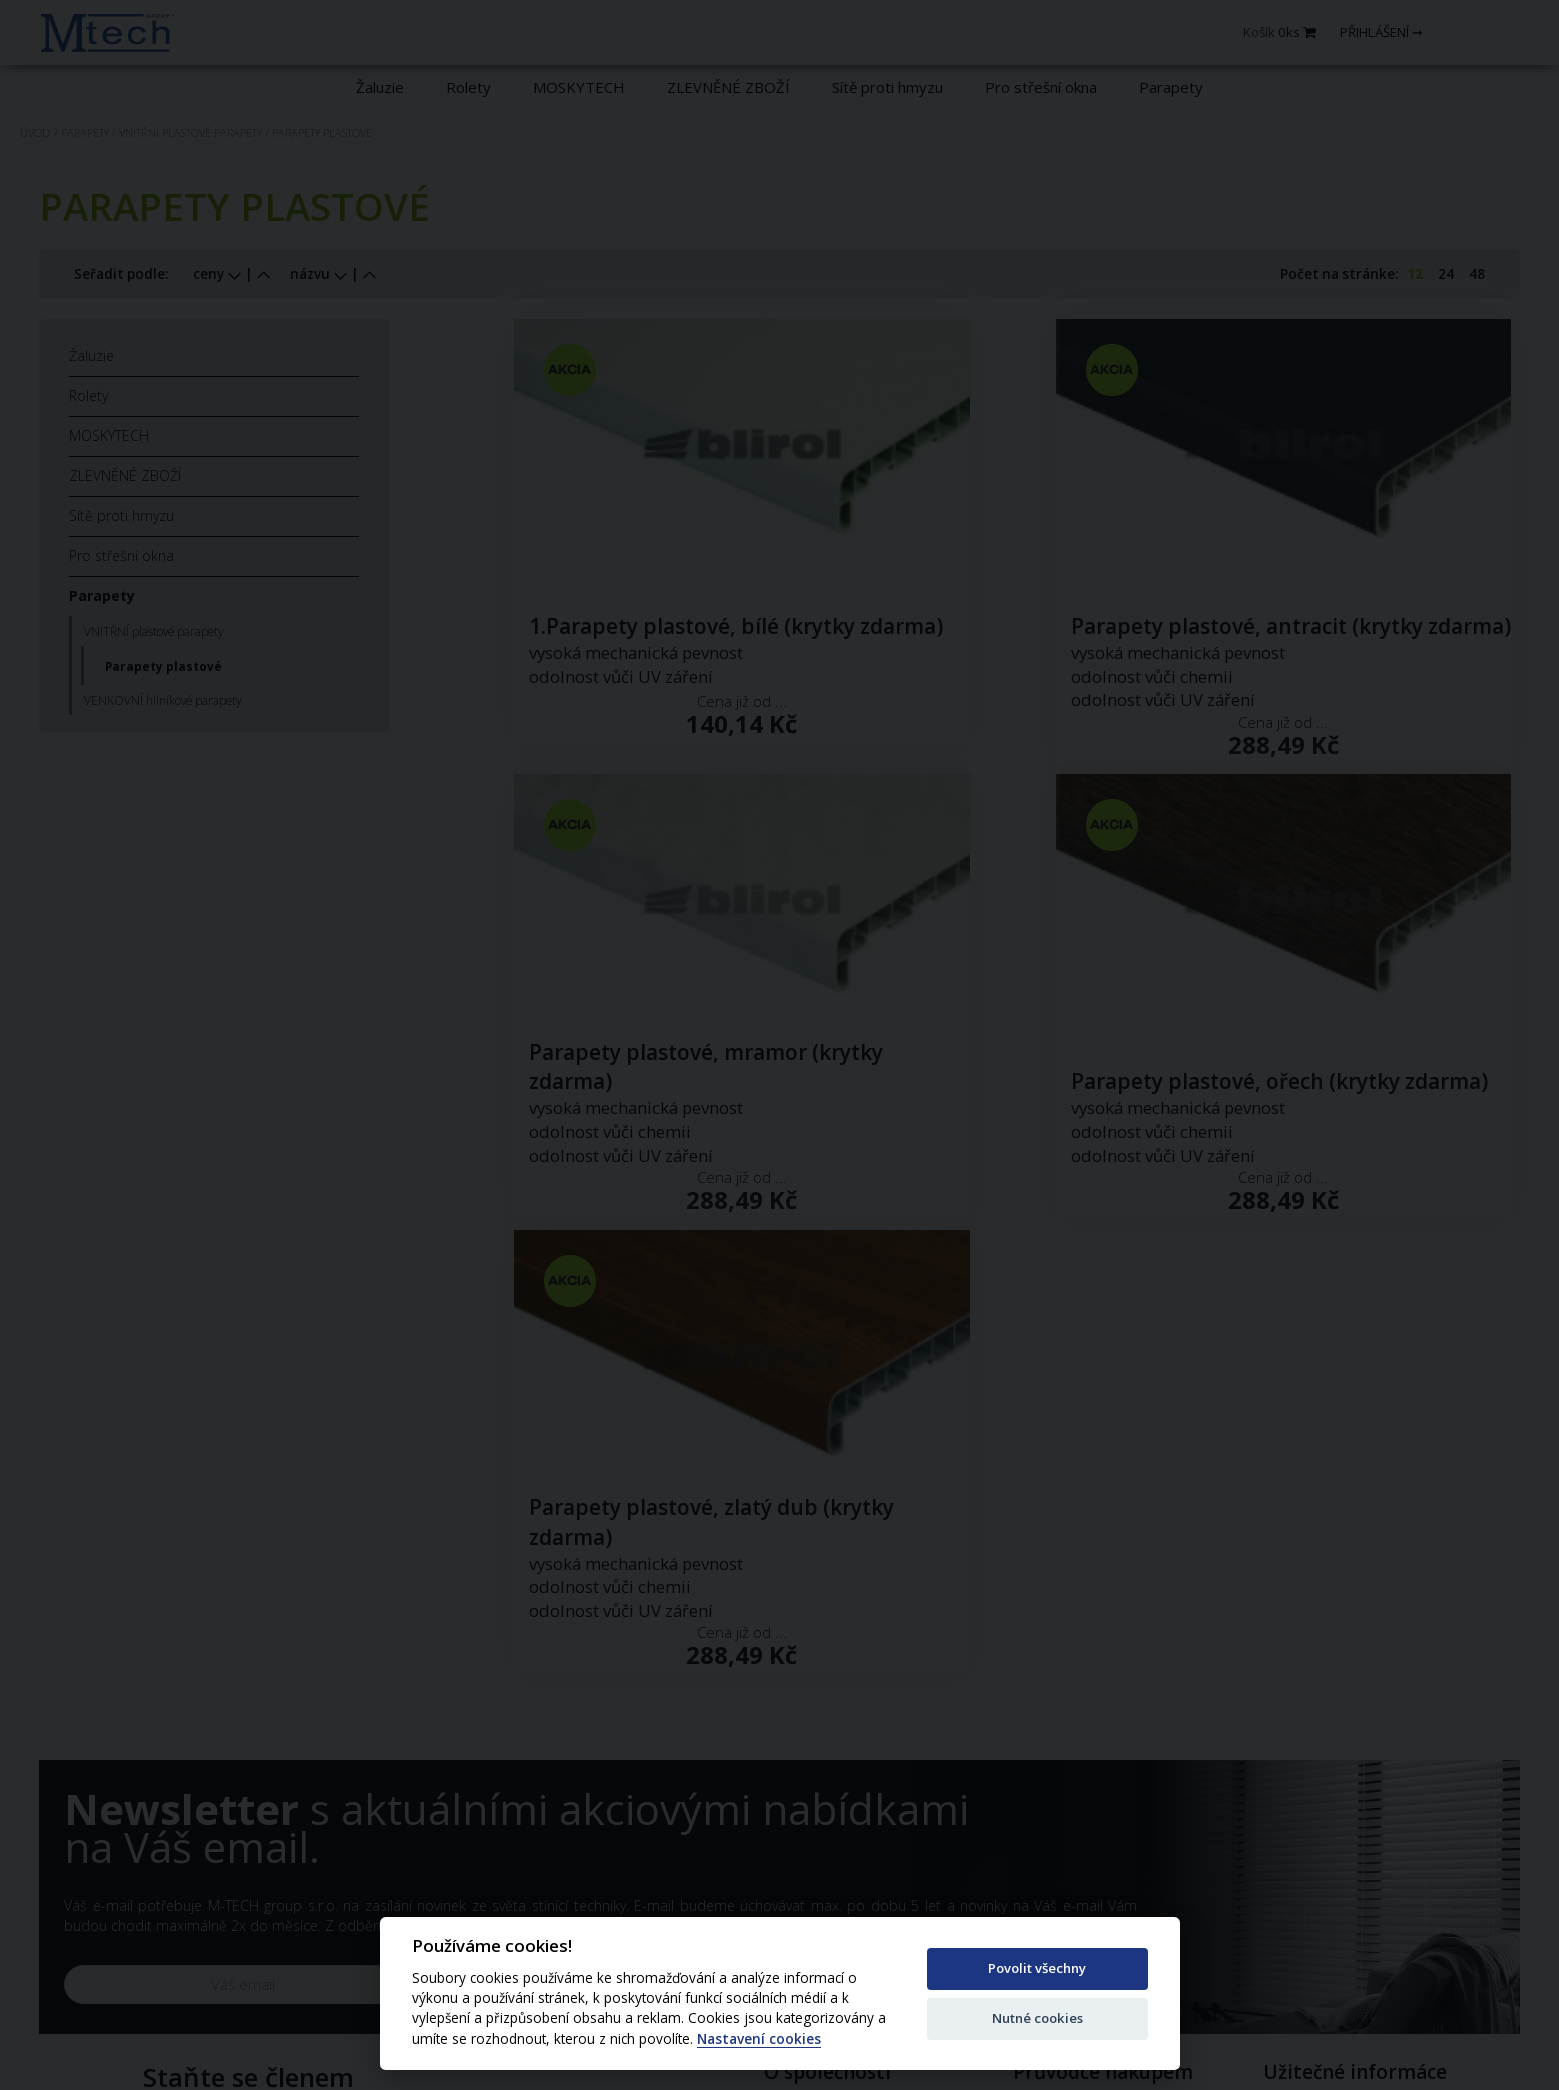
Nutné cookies (1037, 2018)
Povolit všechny (1037, 1968)
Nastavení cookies (759, 2039)
